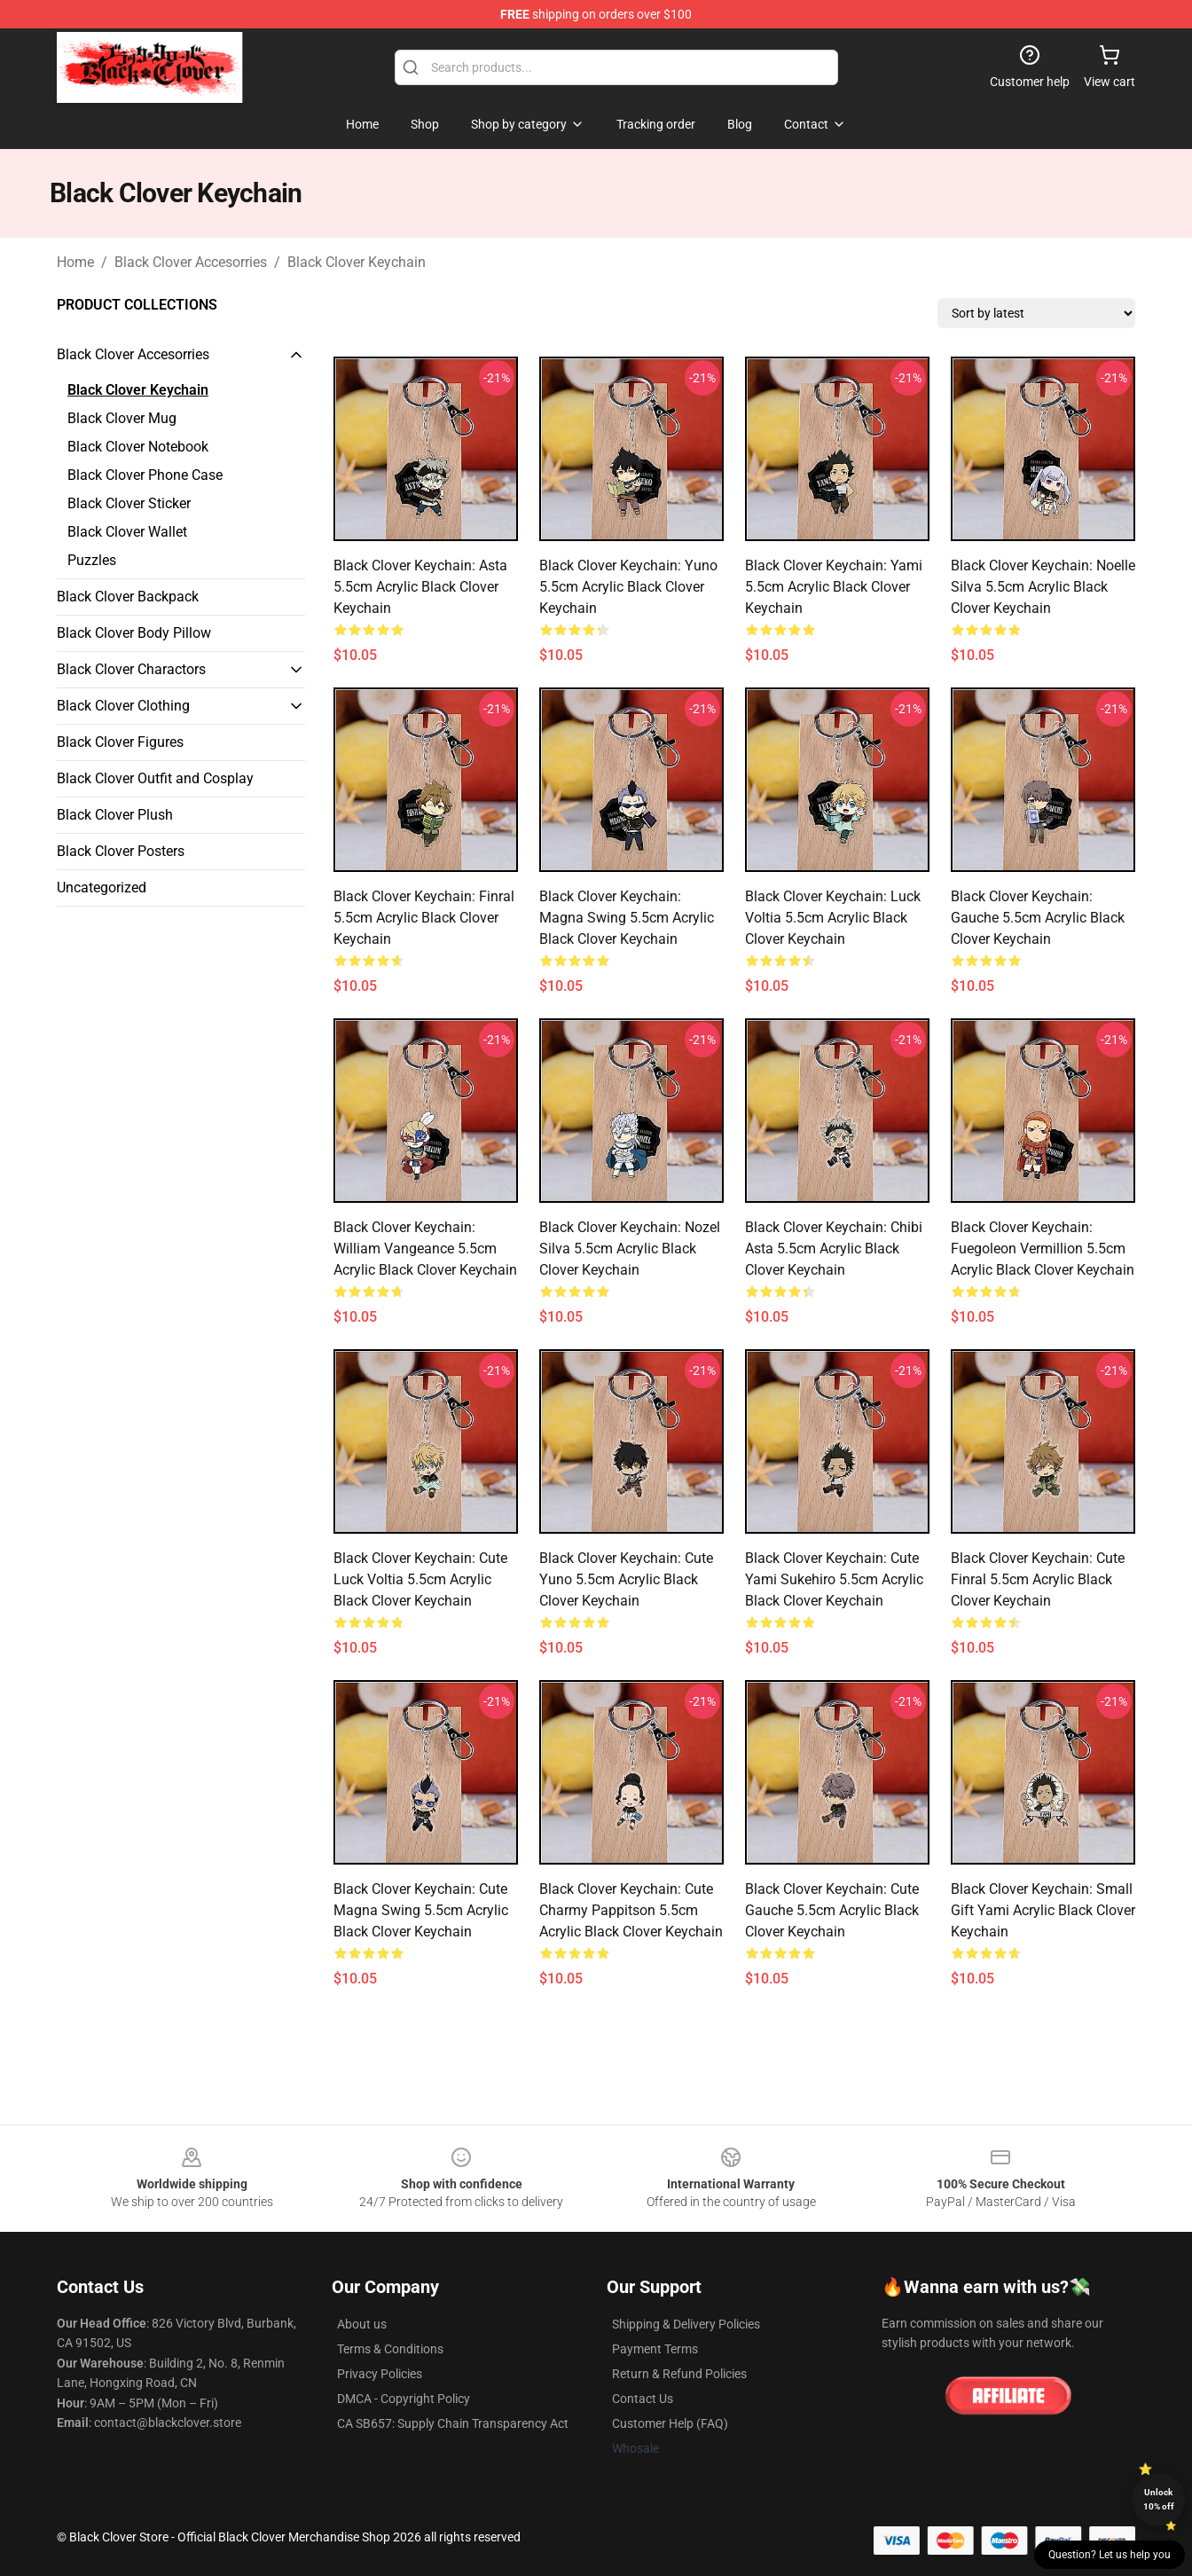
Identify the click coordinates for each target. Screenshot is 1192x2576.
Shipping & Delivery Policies (686, 2324)
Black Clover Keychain (356, 262)
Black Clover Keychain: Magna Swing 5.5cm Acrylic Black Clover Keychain (626, 917)
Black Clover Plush (115, 814)
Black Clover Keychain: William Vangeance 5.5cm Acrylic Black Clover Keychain (425, 1248)
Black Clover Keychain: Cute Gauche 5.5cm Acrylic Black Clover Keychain (832, 1910)
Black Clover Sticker (129, 503)
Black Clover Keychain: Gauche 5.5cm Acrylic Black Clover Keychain (1038, 917)
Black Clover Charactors (131, 669)
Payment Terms (655, 2349)
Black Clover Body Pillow (134, 632)
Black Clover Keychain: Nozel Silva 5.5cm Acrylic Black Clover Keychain (629, 1248)
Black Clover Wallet (127, 531)
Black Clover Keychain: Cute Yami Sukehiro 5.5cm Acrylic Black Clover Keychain (834, 1579)
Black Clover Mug (121, 418)
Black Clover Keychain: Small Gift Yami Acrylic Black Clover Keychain (1043, 1910)
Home (75, 262)
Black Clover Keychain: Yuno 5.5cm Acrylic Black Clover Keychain (628, 587)
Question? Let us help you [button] (1109, 2555)
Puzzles (91, 560)
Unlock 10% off (1158, 2499)
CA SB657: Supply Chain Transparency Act (453, 2423)
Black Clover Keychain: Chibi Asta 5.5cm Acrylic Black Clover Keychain (833, 1248)
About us (362, 2324)
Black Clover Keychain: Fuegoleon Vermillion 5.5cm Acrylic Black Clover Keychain (1042, 1248)
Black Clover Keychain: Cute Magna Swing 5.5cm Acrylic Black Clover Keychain (420, 1910)
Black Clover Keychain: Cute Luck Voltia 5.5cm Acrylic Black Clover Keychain (420, 1579)
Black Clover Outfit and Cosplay (155, 778)
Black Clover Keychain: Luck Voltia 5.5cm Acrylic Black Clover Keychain (833, 917)
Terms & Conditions (390, 2349)
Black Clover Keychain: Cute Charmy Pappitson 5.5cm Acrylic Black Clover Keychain (631, 1910)
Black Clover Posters (120, 851)
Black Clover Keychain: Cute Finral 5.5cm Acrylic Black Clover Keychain (1038, 1579)
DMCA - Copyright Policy (403, 2398)
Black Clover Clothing (123, 705)
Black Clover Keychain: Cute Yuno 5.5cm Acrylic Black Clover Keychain (626, 1579)
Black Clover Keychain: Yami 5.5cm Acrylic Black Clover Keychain (833, 587)
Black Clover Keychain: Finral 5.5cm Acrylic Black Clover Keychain (423, 917)
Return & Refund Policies (679, 2374)
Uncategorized (101, 887)
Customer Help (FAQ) (670, 2423)
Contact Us (642, 2398)
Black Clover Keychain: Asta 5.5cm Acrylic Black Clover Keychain (420, 587)
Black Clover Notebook (137, 446)
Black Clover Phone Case (145, 475)
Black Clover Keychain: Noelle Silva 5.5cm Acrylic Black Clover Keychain (1043, 587)
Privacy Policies (379, 2374)
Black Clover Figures (120, 742)
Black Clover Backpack (128, 596)
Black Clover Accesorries (190, 262)
